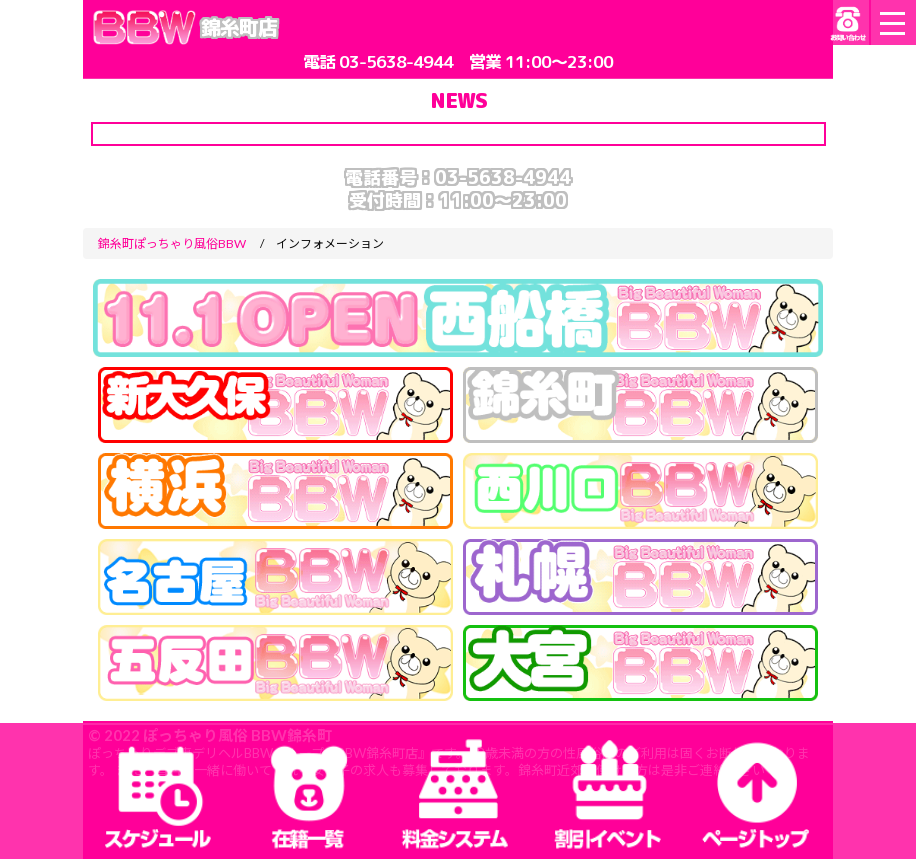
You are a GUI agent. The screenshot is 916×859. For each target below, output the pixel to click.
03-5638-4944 (396, 61)
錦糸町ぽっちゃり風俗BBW (172, 243)
